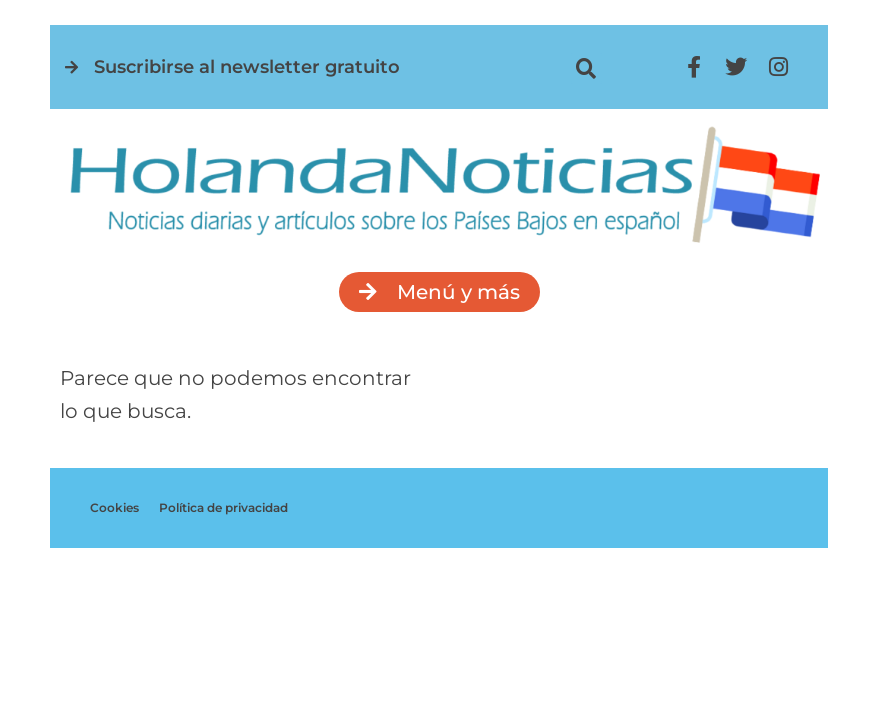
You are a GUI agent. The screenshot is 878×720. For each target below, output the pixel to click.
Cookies (114, 507)
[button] (586, 68)
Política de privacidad (223, 507)
